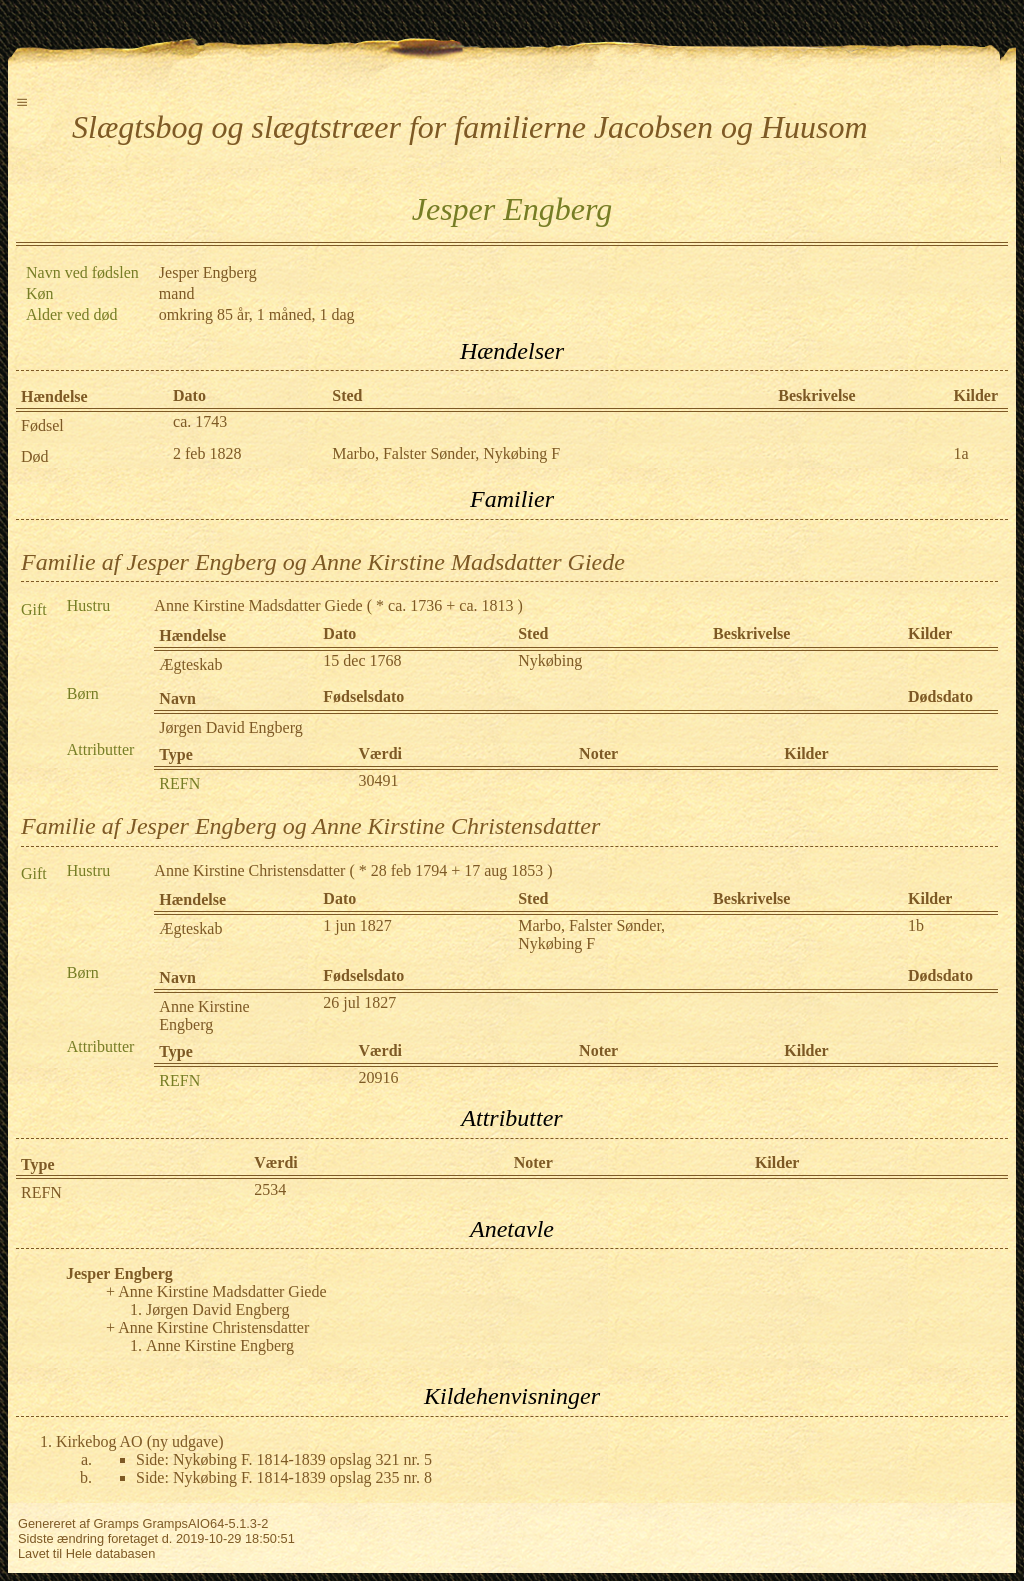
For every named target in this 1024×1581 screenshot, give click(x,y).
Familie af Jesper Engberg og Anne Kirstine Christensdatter (310, 826)
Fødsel (42, 425)
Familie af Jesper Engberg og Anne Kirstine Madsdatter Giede (323, 562)
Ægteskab (190, 664)
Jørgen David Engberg (230, 727)
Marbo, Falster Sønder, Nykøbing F (446, 453)
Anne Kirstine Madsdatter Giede (258, 605)
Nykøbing (550, 660)
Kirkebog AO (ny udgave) (140, 1441)
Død (35, 456)
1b (916, 925)
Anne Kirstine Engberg (204, 1015)
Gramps (116, 1523)
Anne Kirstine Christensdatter (249, 870)
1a (961, 453)
